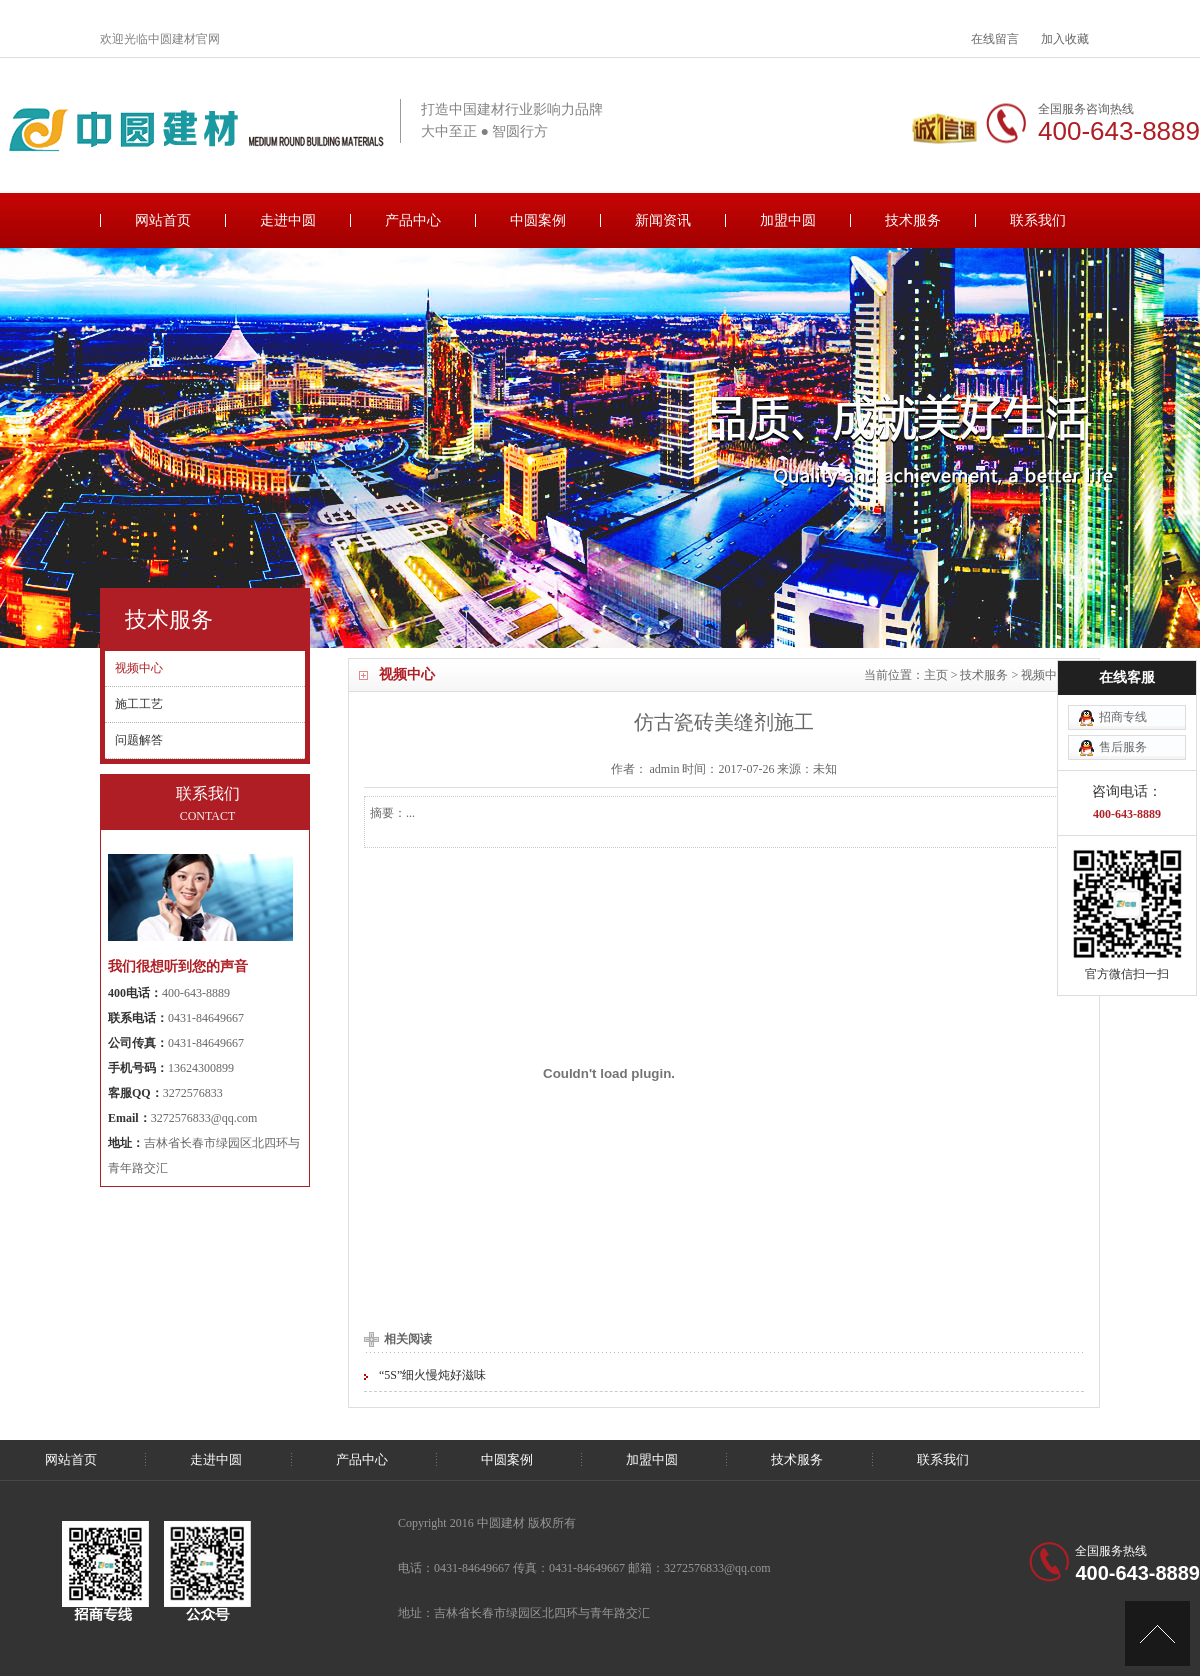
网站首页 (163, 220)
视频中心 (1045, 675)
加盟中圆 (788, 220)
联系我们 (1038, 220)
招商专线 (1123, 639)
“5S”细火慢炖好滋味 (432, 1375)
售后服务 (1123, 669)
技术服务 (913, 220)
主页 (936, 675)
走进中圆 (288, 220)
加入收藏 (1065, 39)
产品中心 (413, 220)
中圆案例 (538, 220)
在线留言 (995, 39)
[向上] (1157, 1633)
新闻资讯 (663, 220)
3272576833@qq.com (204, 1118)
